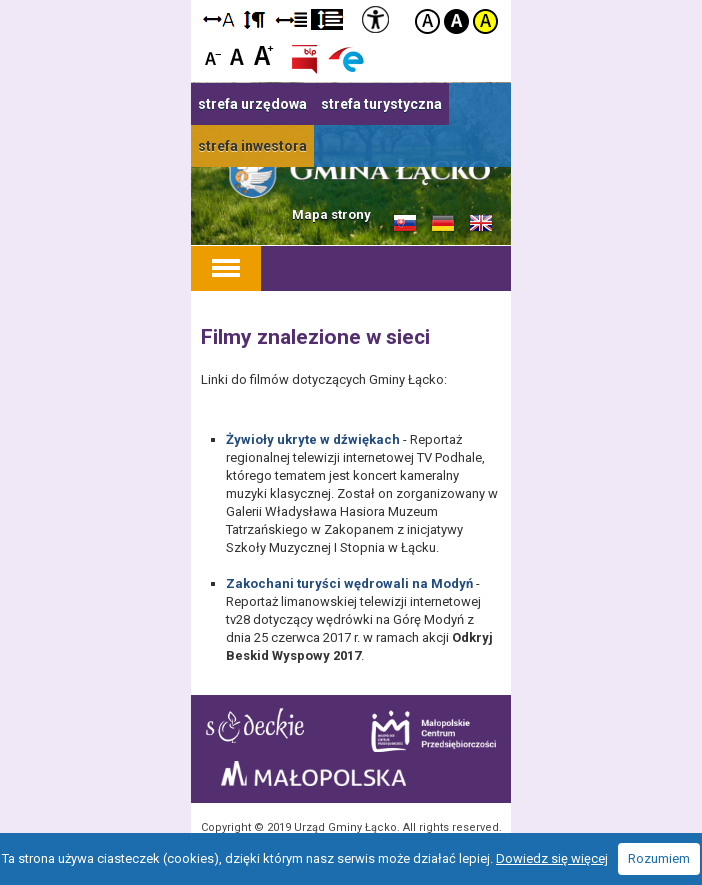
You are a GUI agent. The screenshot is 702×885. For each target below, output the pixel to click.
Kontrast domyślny (427, 21)
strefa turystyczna (381, 104)
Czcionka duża (263, 54)
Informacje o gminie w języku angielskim (481, 224)
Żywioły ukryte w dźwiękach (313, 439)
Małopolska (313, 773)
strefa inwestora (252, 146)
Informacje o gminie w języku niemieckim (443, 224)
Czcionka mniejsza (213, 54)
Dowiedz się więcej (552, 858)
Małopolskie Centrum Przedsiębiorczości (433, 731)
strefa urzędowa (252, 104)
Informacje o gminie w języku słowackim (405, 224)
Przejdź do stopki (351, 0)
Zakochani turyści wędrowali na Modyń (349, 583)
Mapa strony (331, 214)
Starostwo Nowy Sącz (255, 725)
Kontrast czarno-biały (456, 21)
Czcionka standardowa (238, 54)
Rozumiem (659, 858)
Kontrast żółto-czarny (485, 21)
